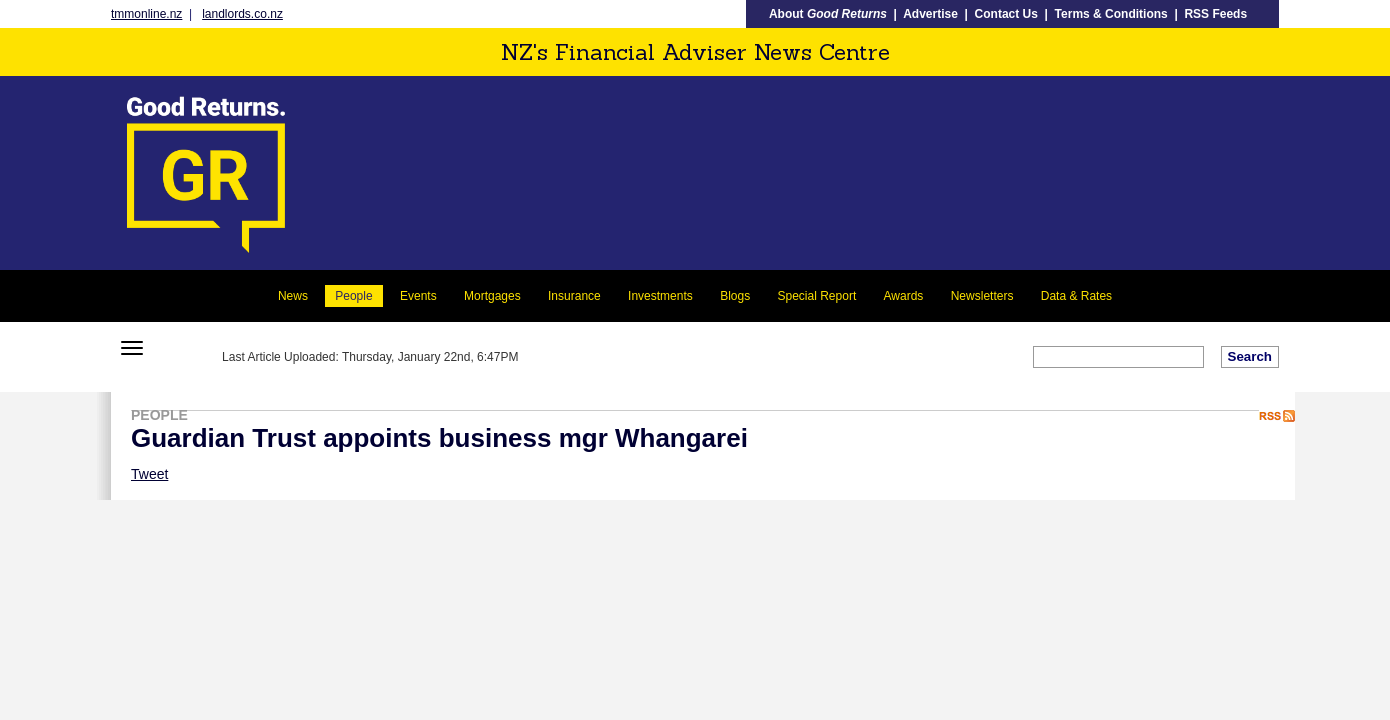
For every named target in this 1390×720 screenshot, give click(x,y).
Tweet (149, 474)
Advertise (930, 14)
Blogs (735, 296)
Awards (904, 296)
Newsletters (982, 296)
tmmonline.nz (146, 14)
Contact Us (1006, 14)
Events (418, 296)
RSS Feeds (1215, 14)
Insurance (574, 296)
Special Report (817, 296)
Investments (660, 296)
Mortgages (492, 296)
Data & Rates (1076, 296)
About (828, 14)
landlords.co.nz (242, 14)
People (353, 296)
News (293, 296)
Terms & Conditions (1111, 14)
